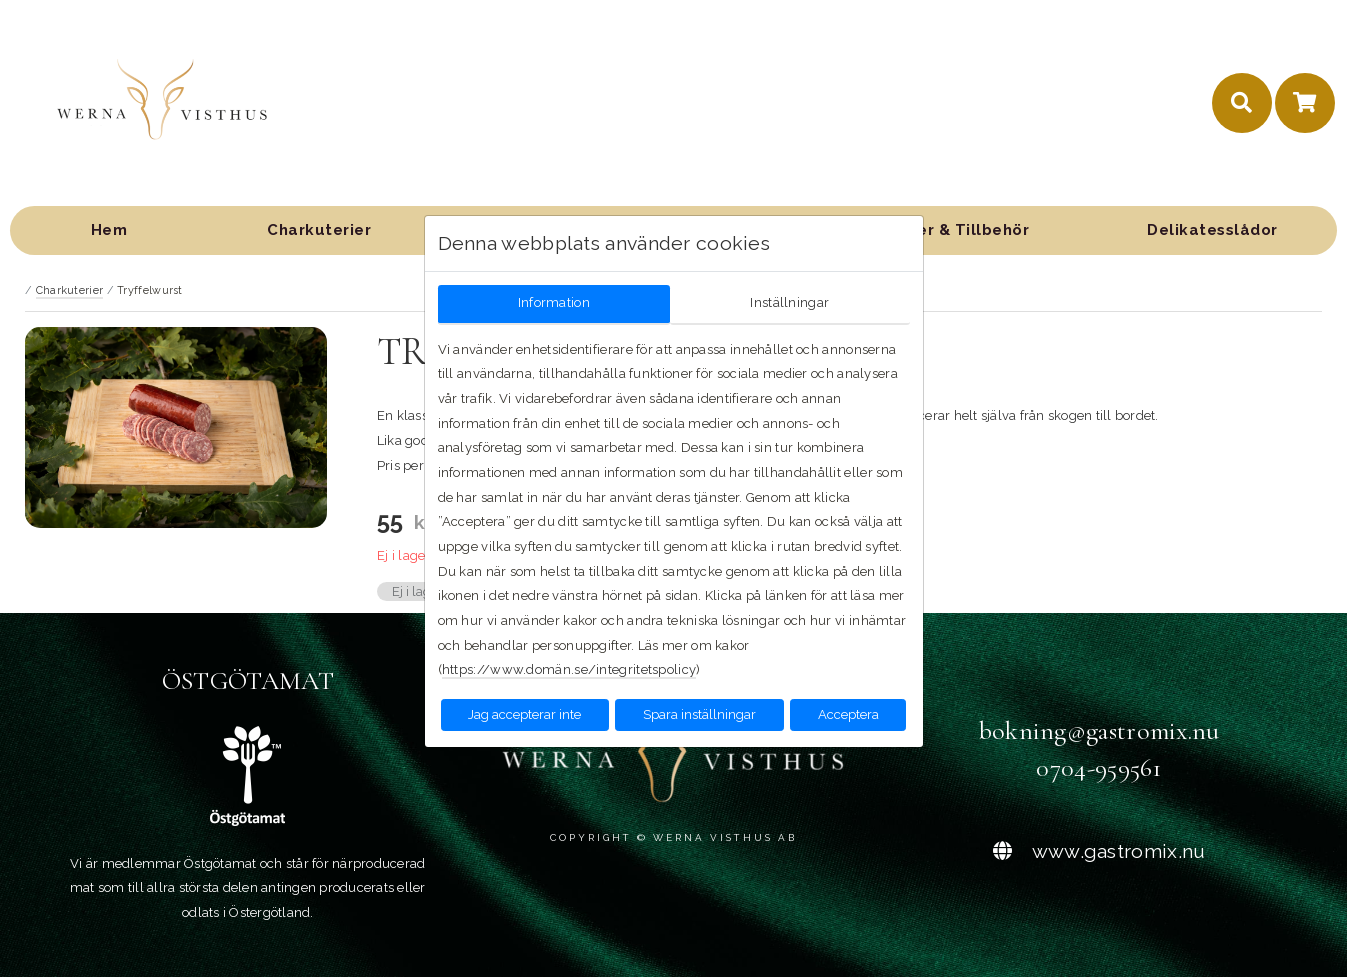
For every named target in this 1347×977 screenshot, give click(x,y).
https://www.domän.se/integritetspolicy (569, 669)
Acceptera (848, 714)
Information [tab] (554, 302)
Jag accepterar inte (524, 714)
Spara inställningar (699, 714)
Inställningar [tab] (789, 302)
